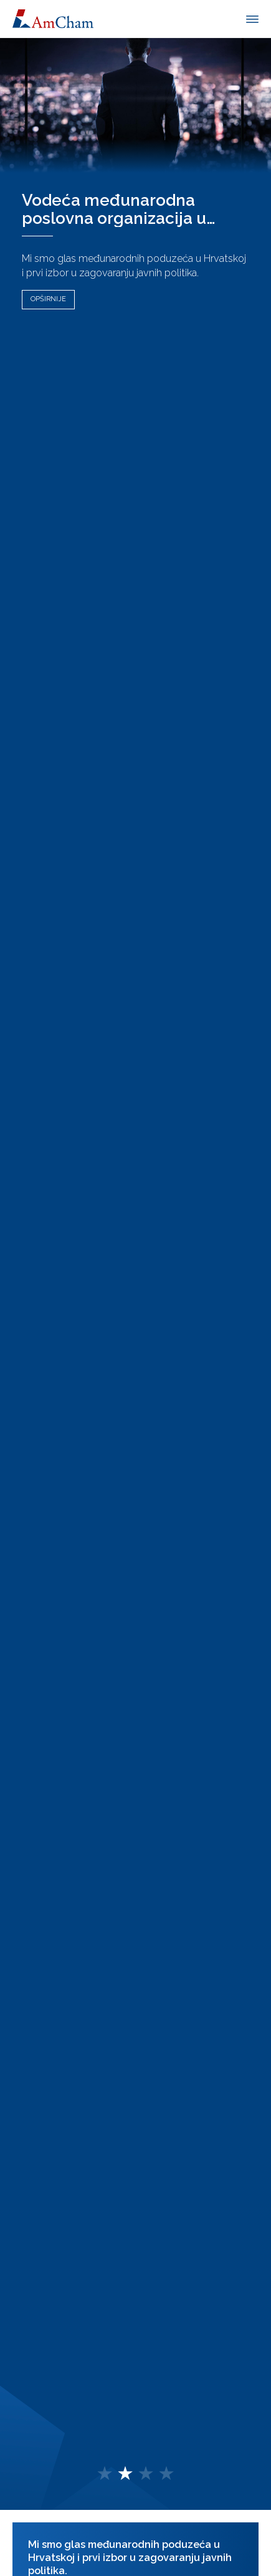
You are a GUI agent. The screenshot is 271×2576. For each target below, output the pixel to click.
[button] (105, 2474)
